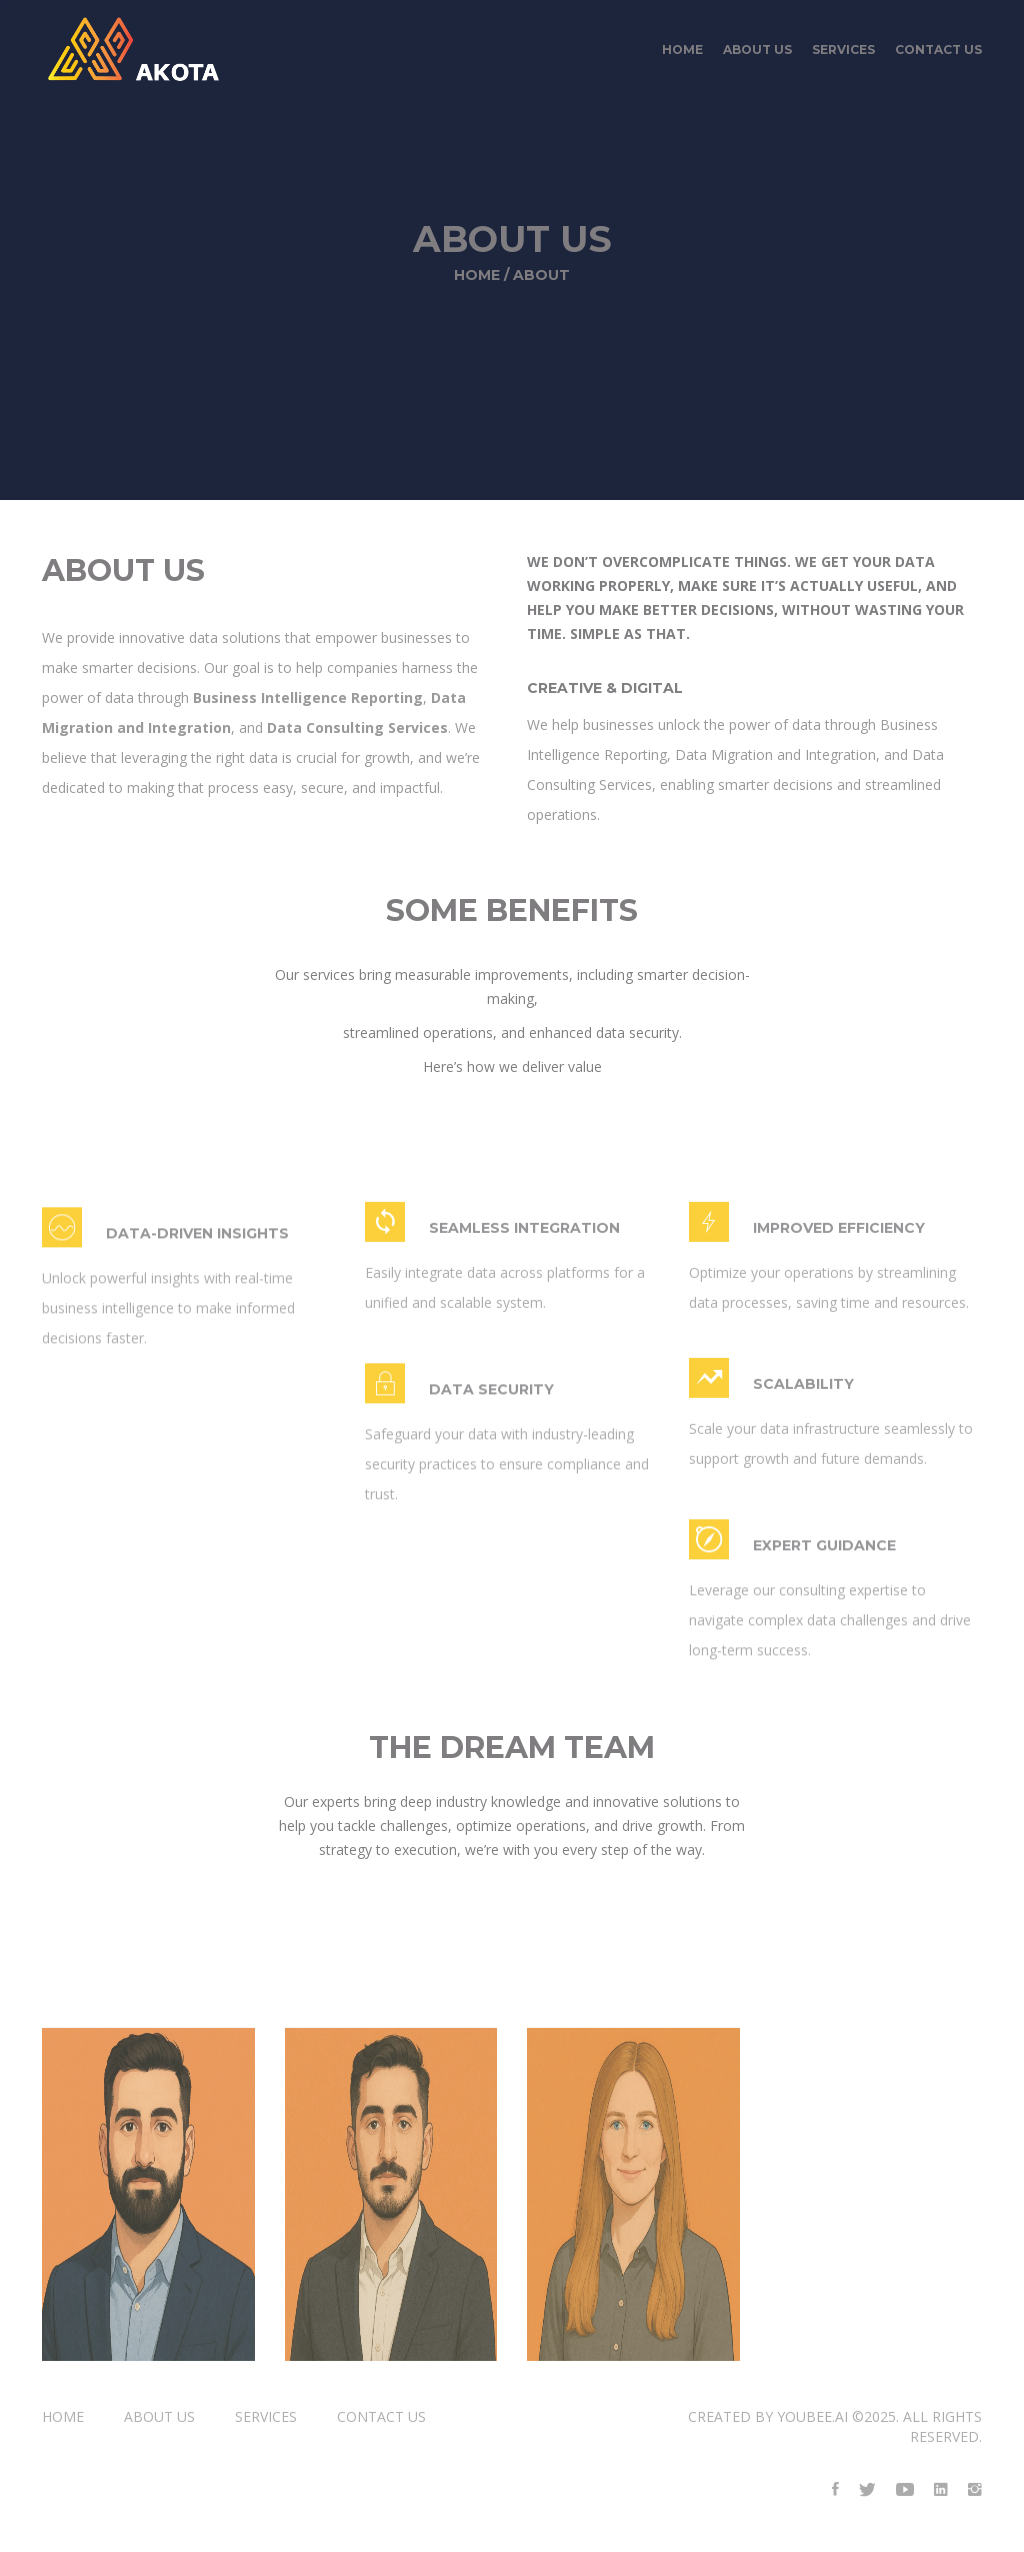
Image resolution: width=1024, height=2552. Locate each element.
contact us (938, 54)
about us (757, 54)
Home (682, 54)
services (843, 54)
